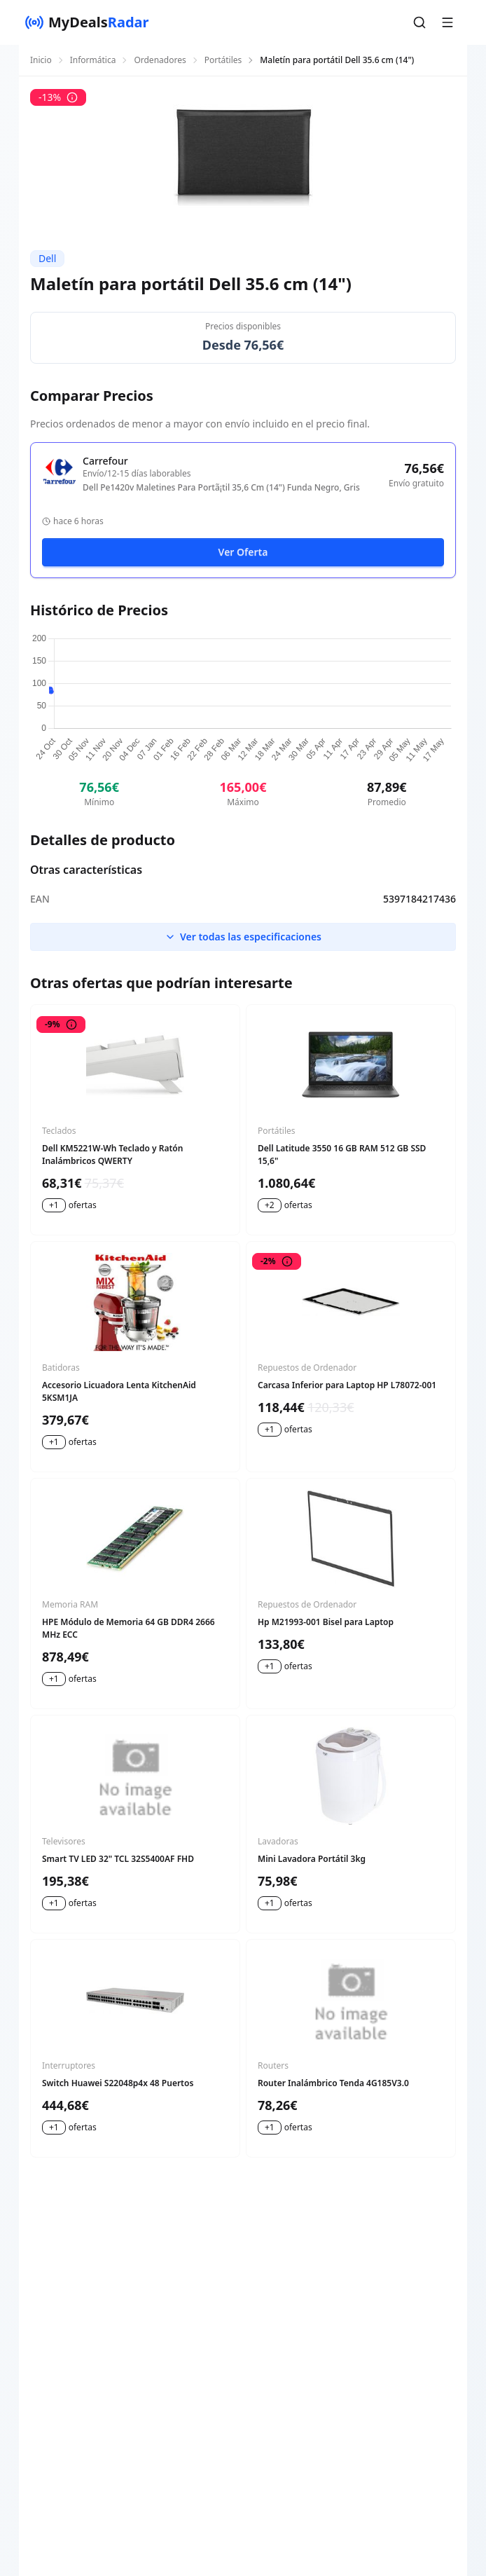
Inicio (41, 60)
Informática (93, 60)
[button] (419, 22)
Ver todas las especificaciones (243, 936)
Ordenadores (160, 60)
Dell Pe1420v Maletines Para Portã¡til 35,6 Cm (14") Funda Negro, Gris (221, 487)
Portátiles (223, 60)
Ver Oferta (243, 552)
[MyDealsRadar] (87, 22)
